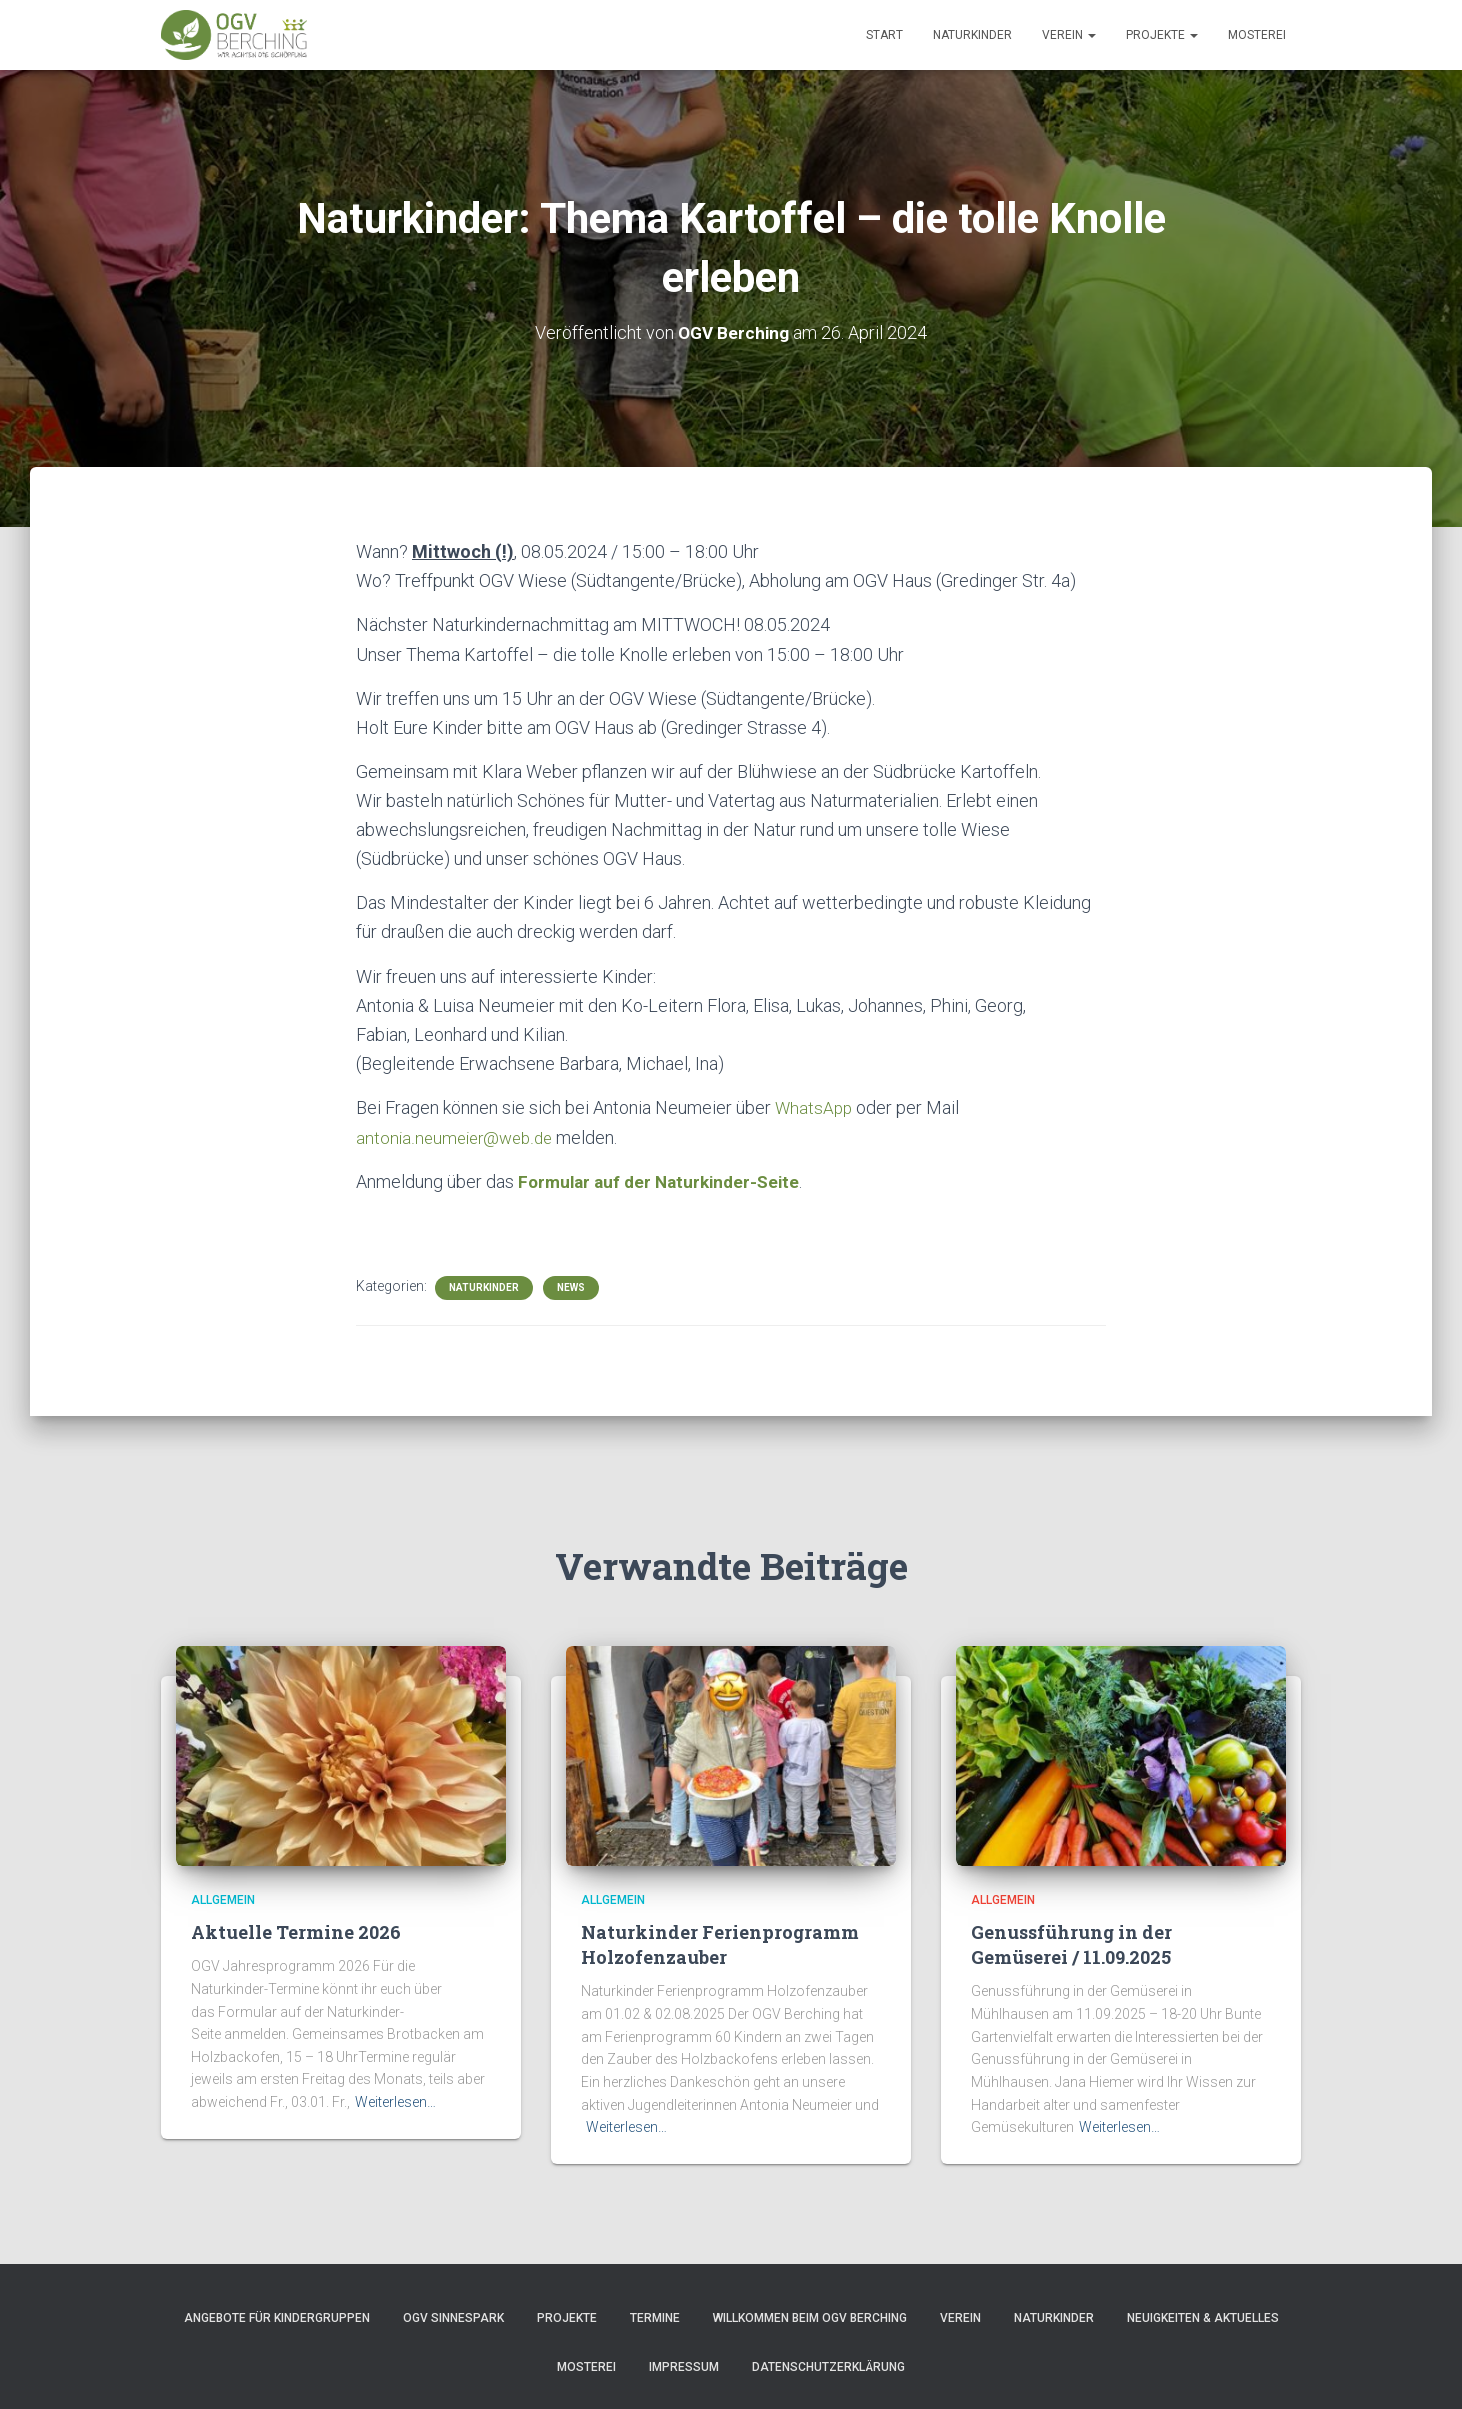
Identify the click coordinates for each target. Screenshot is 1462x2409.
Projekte (1162, 35)
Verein (1069, 35)
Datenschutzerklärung (828, 2366)
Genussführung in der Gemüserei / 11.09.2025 (1071, 1942)
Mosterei (1257, 35)
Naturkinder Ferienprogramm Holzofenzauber (720, 1942)
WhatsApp (815, 1106)
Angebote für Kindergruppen (277, 2316)
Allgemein (223, 1898)
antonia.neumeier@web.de (458, 1136)
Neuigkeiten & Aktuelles (1203, 2316)
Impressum (684, 2366)
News (571, 1285)
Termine (655, 2316)
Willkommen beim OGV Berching (810, 2316)
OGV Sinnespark (453, 2316)
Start (884, 35)
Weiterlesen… (395, 2100)
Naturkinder (972, 35)
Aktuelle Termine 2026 (296, 1930)
